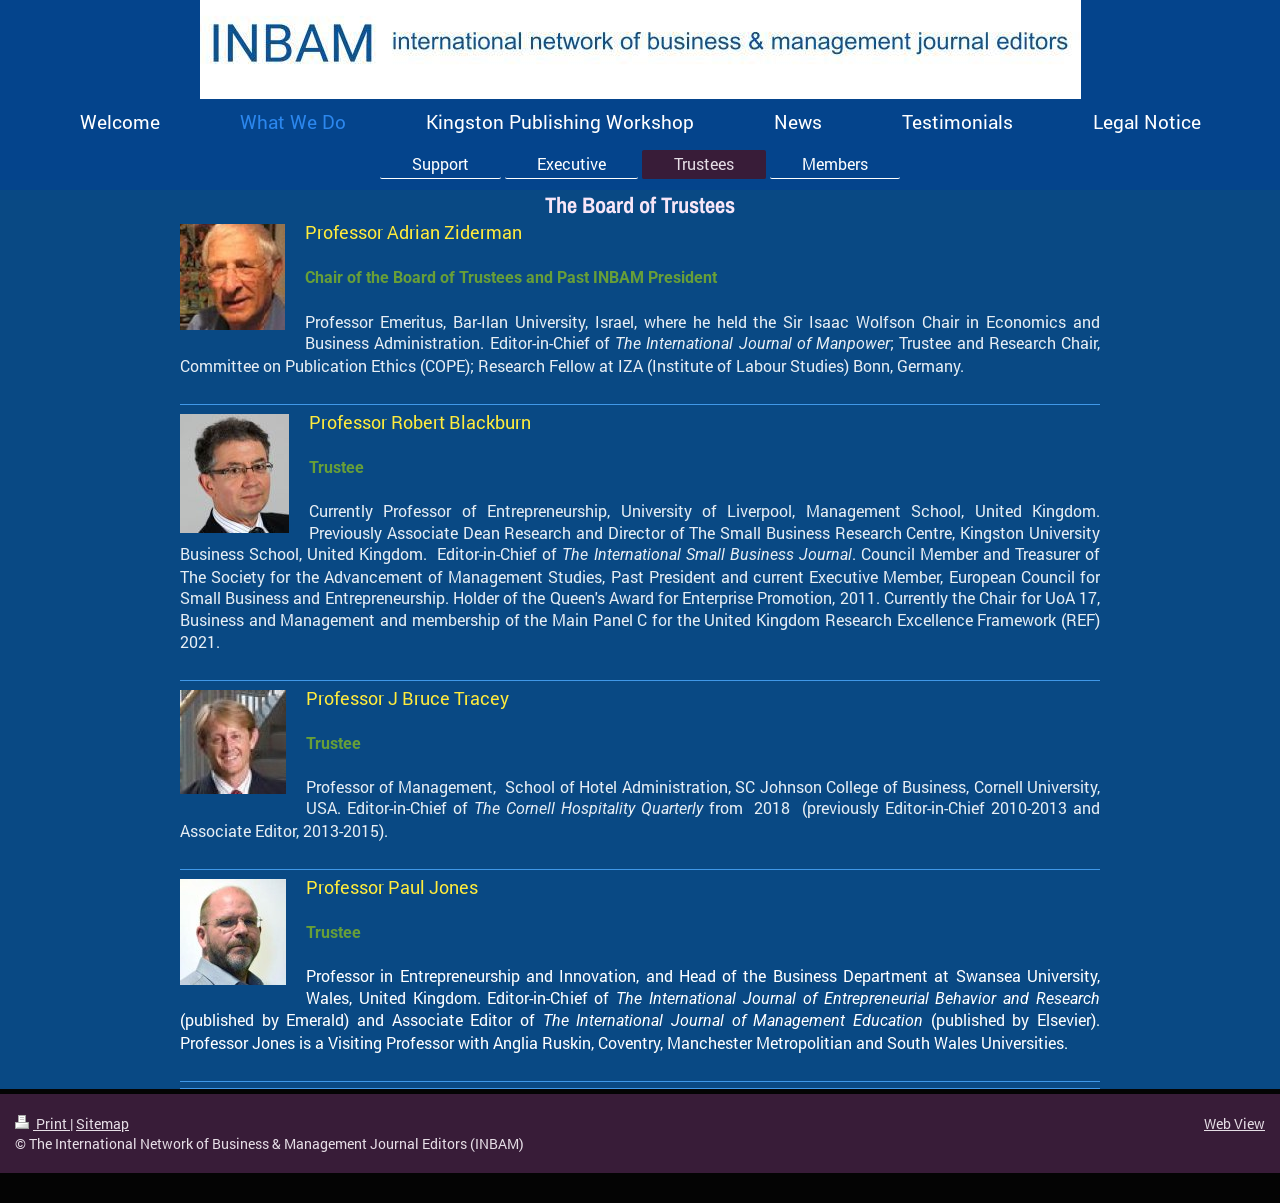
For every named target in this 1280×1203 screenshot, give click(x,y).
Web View (1234, 1123)
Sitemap (102, 1123)
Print (42, 1123)
